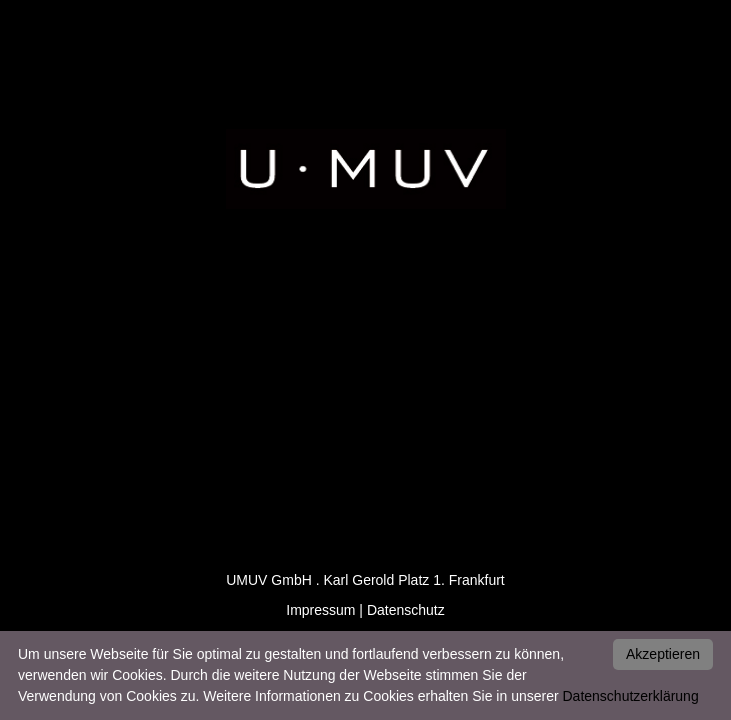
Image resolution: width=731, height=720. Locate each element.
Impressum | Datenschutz (365, 610)
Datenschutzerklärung (631, 696)
